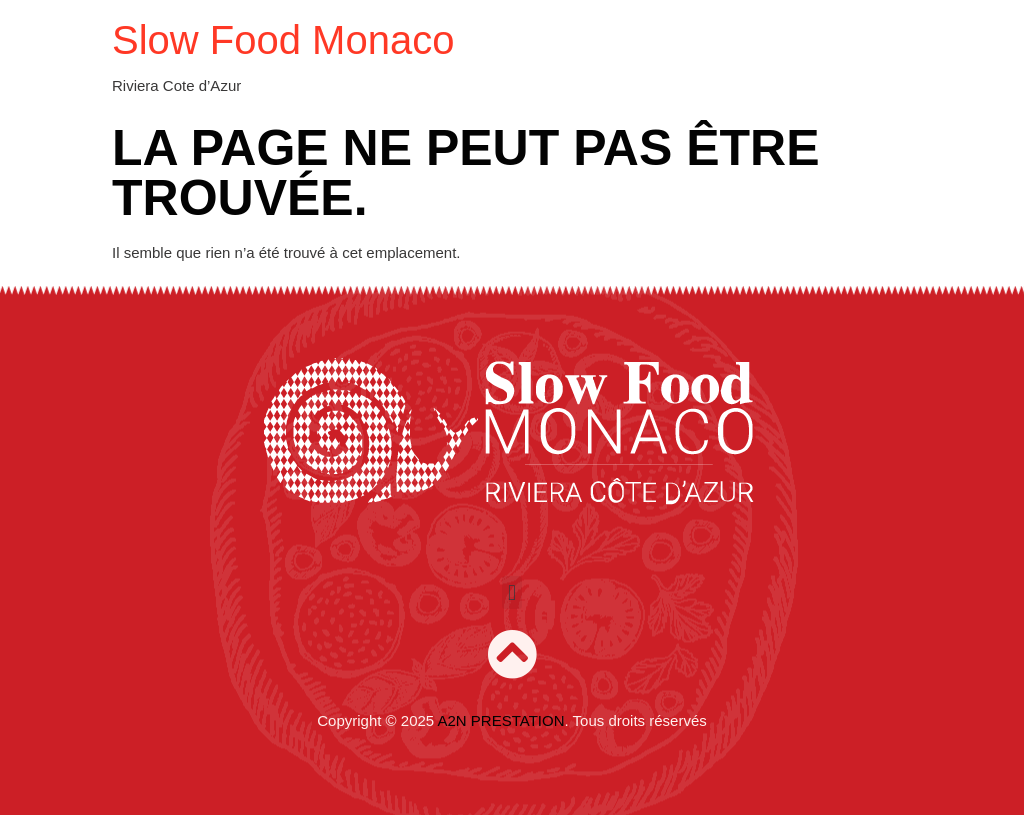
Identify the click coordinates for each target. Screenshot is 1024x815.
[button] (511, 592)
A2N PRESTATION (501, 720)
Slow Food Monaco (283, 40)
